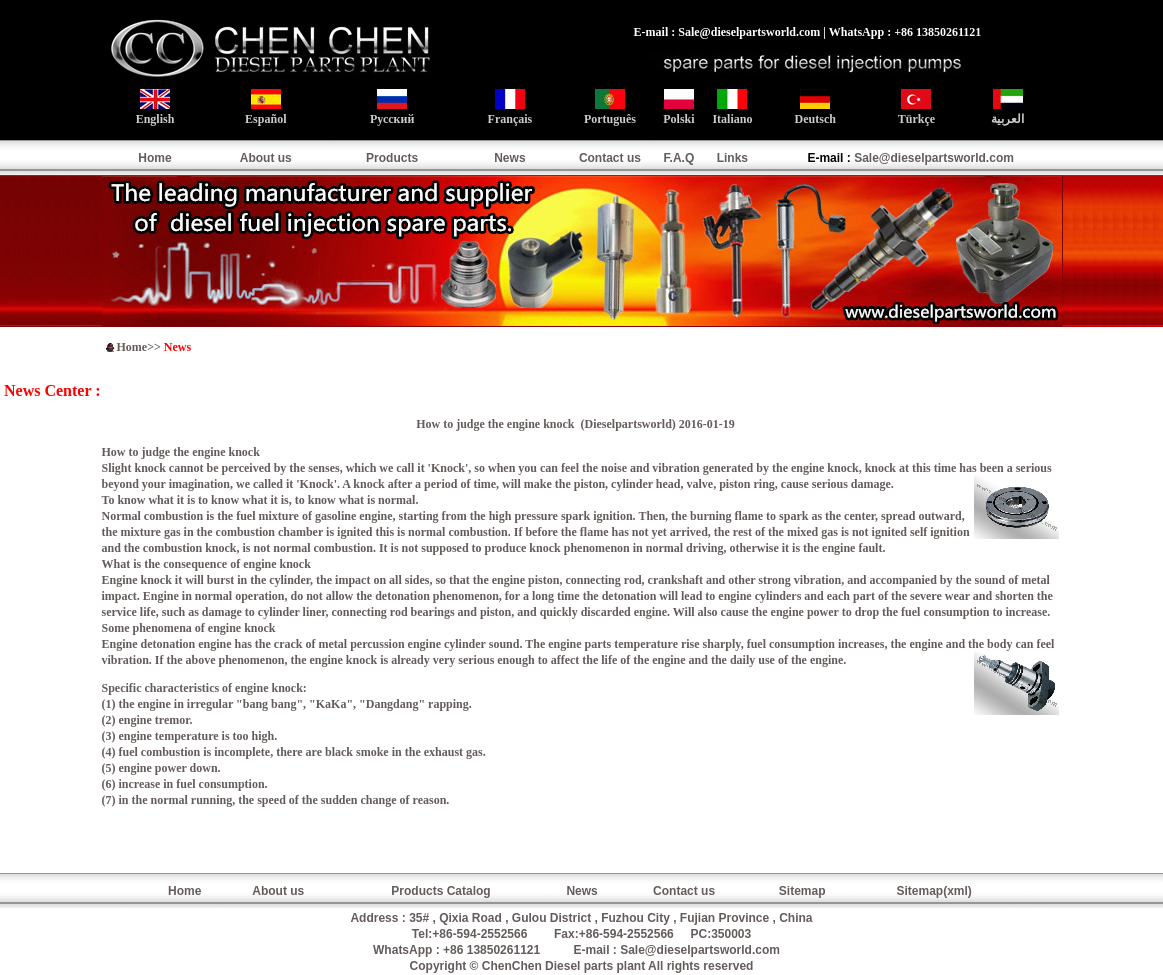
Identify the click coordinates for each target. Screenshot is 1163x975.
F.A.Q (679, 158)
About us (266, 158)
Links (732, 158)
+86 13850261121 (491, 950)
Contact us (610, 158)
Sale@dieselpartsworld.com (934, 158)
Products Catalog (440, 891)
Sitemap (802, 891)
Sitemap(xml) (933, 891)
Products (392, 158)
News (509, 158)
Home (154, 158)
